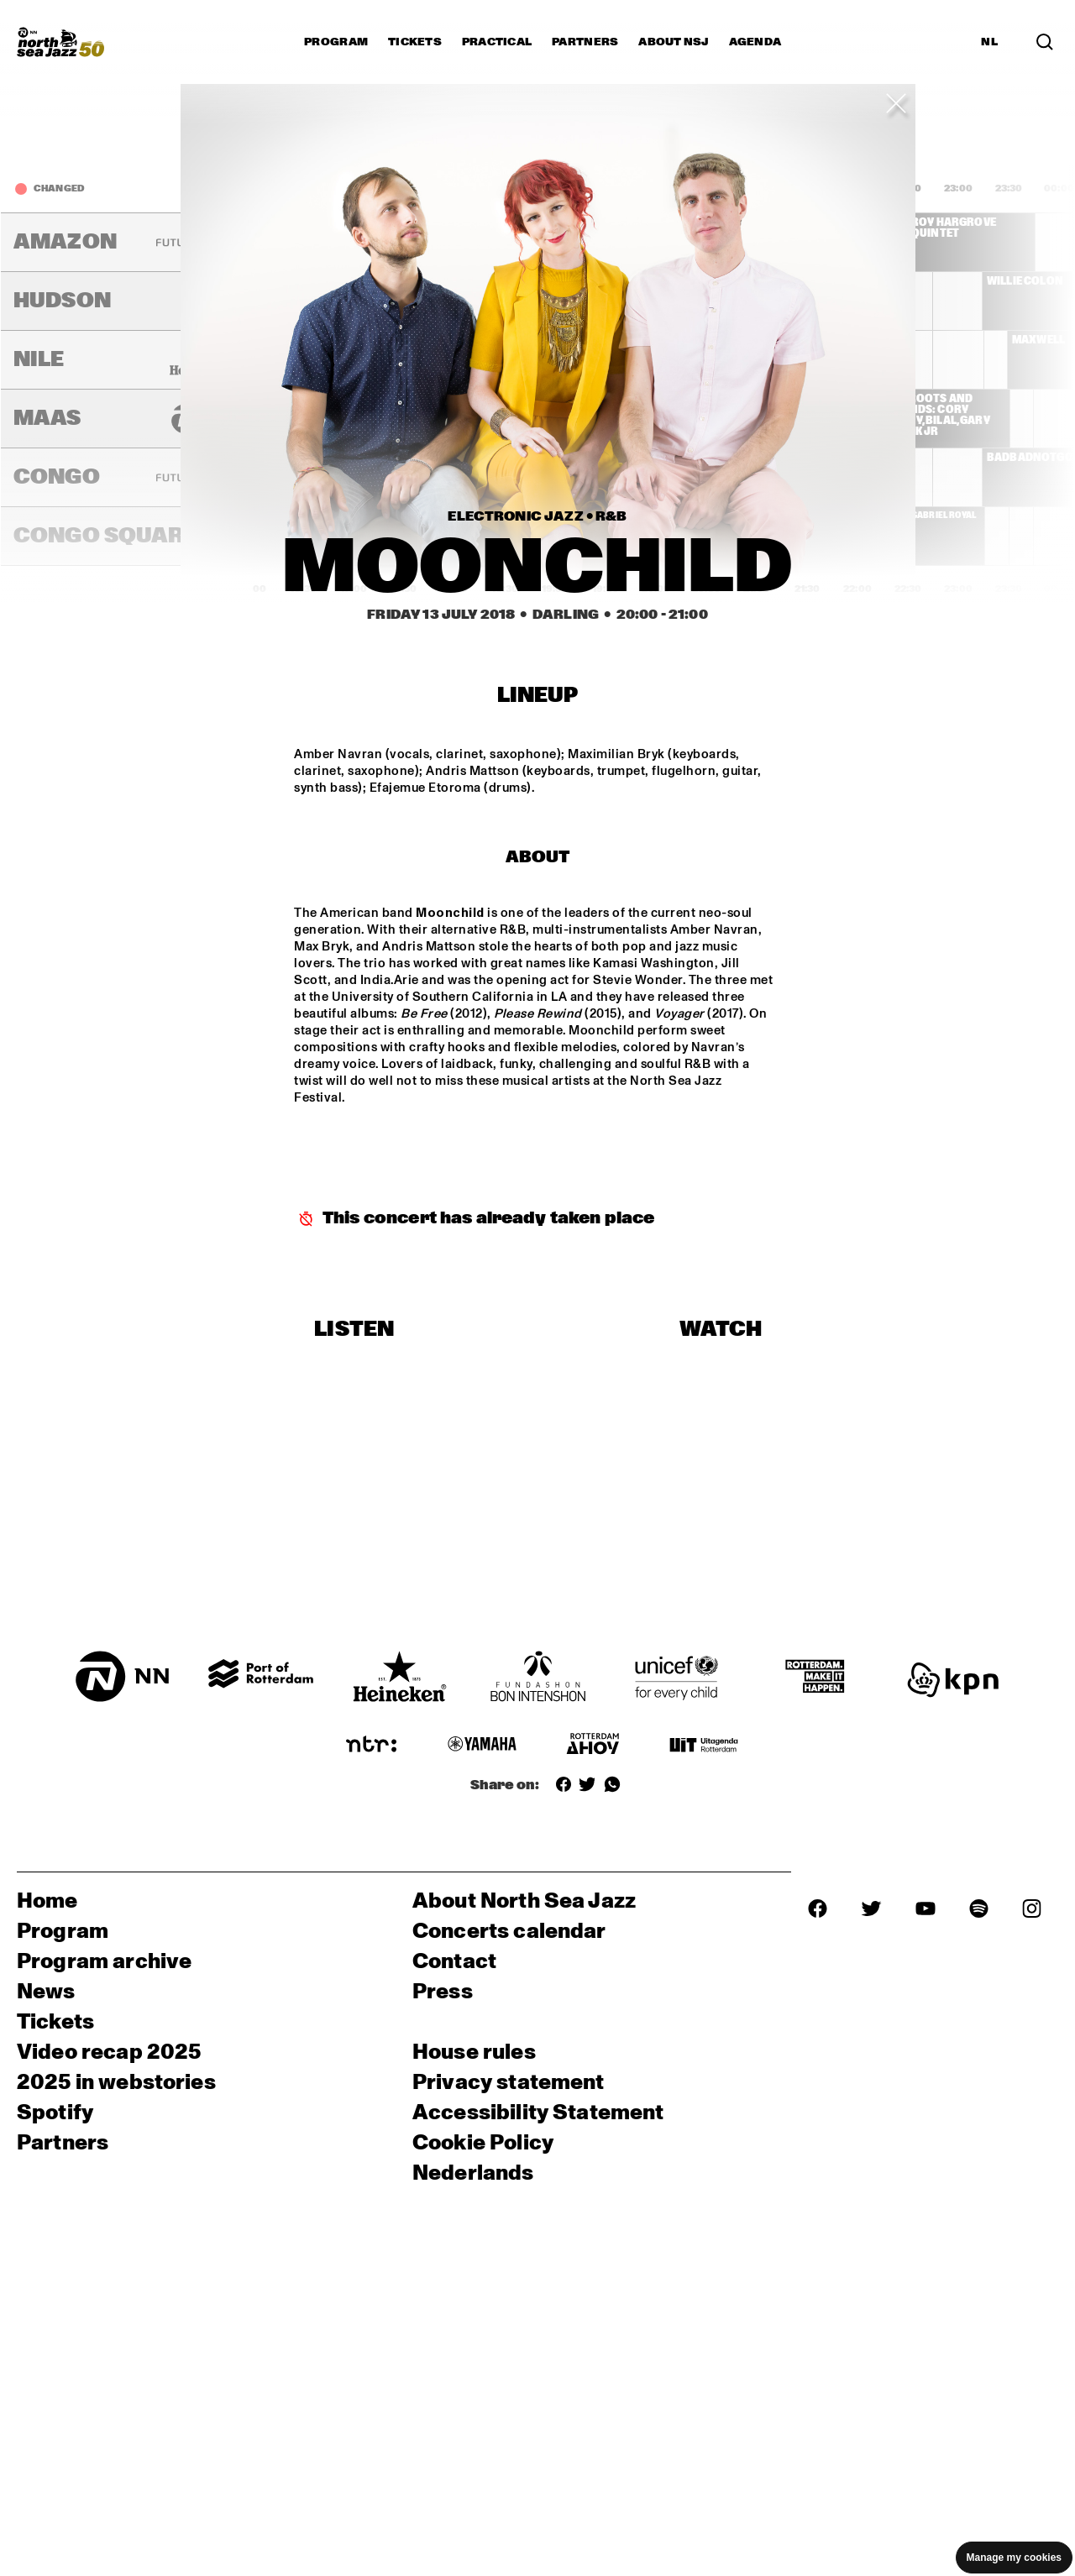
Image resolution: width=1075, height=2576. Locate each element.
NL (989, 42)
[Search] (1044, 42)
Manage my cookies (1014, 2557)
